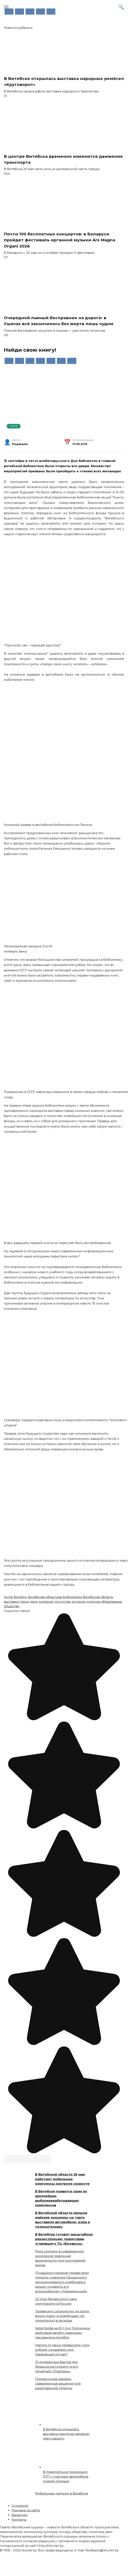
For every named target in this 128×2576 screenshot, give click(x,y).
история (78, 1602)
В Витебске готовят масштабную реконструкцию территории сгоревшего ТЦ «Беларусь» (64, 2239)
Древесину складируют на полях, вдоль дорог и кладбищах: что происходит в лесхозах (62, 2315)
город (24, 1602)
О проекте (20, 2506)
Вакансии (20, 2515)
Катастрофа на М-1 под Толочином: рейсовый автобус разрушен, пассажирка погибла (63, 2332)
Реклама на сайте (26, 2510)
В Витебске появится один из (61, 2191)
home (8, 1597)
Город (14, 426)
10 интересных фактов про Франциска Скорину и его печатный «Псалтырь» (56, 2366)
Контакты (19, 2519)
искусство (63, 1602)
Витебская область (98, 1597)
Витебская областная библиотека (55, 1597)
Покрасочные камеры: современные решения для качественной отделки (58, 2383)
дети (34, 1602)
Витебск (20, 1597)
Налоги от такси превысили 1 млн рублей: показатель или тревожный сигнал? (62, 2349)
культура (93, 1602)
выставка (11, 1602)
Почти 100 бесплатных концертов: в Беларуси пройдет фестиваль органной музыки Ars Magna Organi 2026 (59, 240)
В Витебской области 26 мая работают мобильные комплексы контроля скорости (62, 2179)
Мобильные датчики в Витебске (61, 2493)
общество (11, 1606)
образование (111, 1602)
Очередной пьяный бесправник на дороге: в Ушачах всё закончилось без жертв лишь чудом (58, 320)
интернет (46, 1602)
